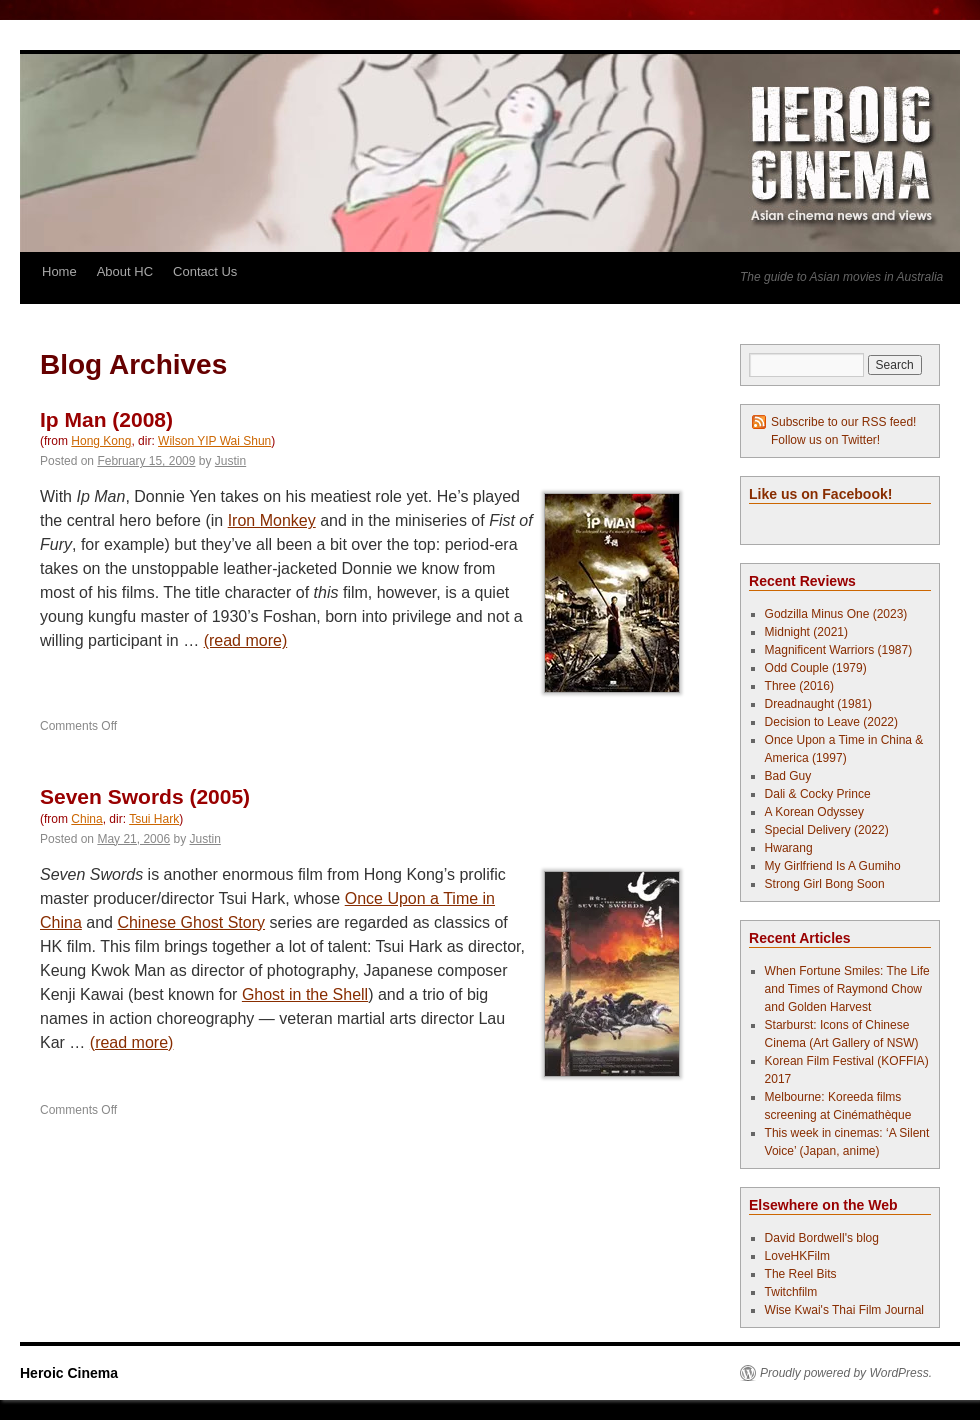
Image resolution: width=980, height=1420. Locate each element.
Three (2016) (799, 686)
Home (59, 271)
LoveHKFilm (797, 1256)
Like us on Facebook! (820, 494)
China (86, 819)
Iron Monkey (272, 520)
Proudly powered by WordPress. (846, 1373)
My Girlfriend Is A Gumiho (833, 866)
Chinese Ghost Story (191, 922)
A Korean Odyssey (814, 812)
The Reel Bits (801, 1274)
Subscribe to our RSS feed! (843, 422)
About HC (125, 271)
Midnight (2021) (806, 632)
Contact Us (205, 271)
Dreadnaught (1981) (818, 704)
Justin (230, 461)
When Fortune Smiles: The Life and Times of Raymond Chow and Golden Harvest (847, 989)
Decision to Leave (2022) (831, 722)
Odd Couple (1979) (816, 668)
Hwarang (789, 848)
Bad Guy (788, 776)
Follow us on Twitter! (825, 440)
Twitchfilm (791, 1292)
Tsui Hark (154, 819)
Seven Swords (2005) (145, 796)
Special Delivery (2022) (827, 830)
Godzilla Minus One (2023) (836, 614)
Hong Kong (101, 441)
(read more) (246, 640)
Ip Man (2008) (106, 419)
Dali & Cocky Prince (818, 794)
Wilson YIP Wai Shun (214, 441)
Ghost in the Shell (305, 994)
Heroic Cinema (69, 1373)
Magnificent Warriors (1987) (839, 650)
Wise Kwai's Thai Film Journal (844, 1310)
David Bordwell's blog (822, 1238)
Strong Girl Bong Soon (825, 884)
